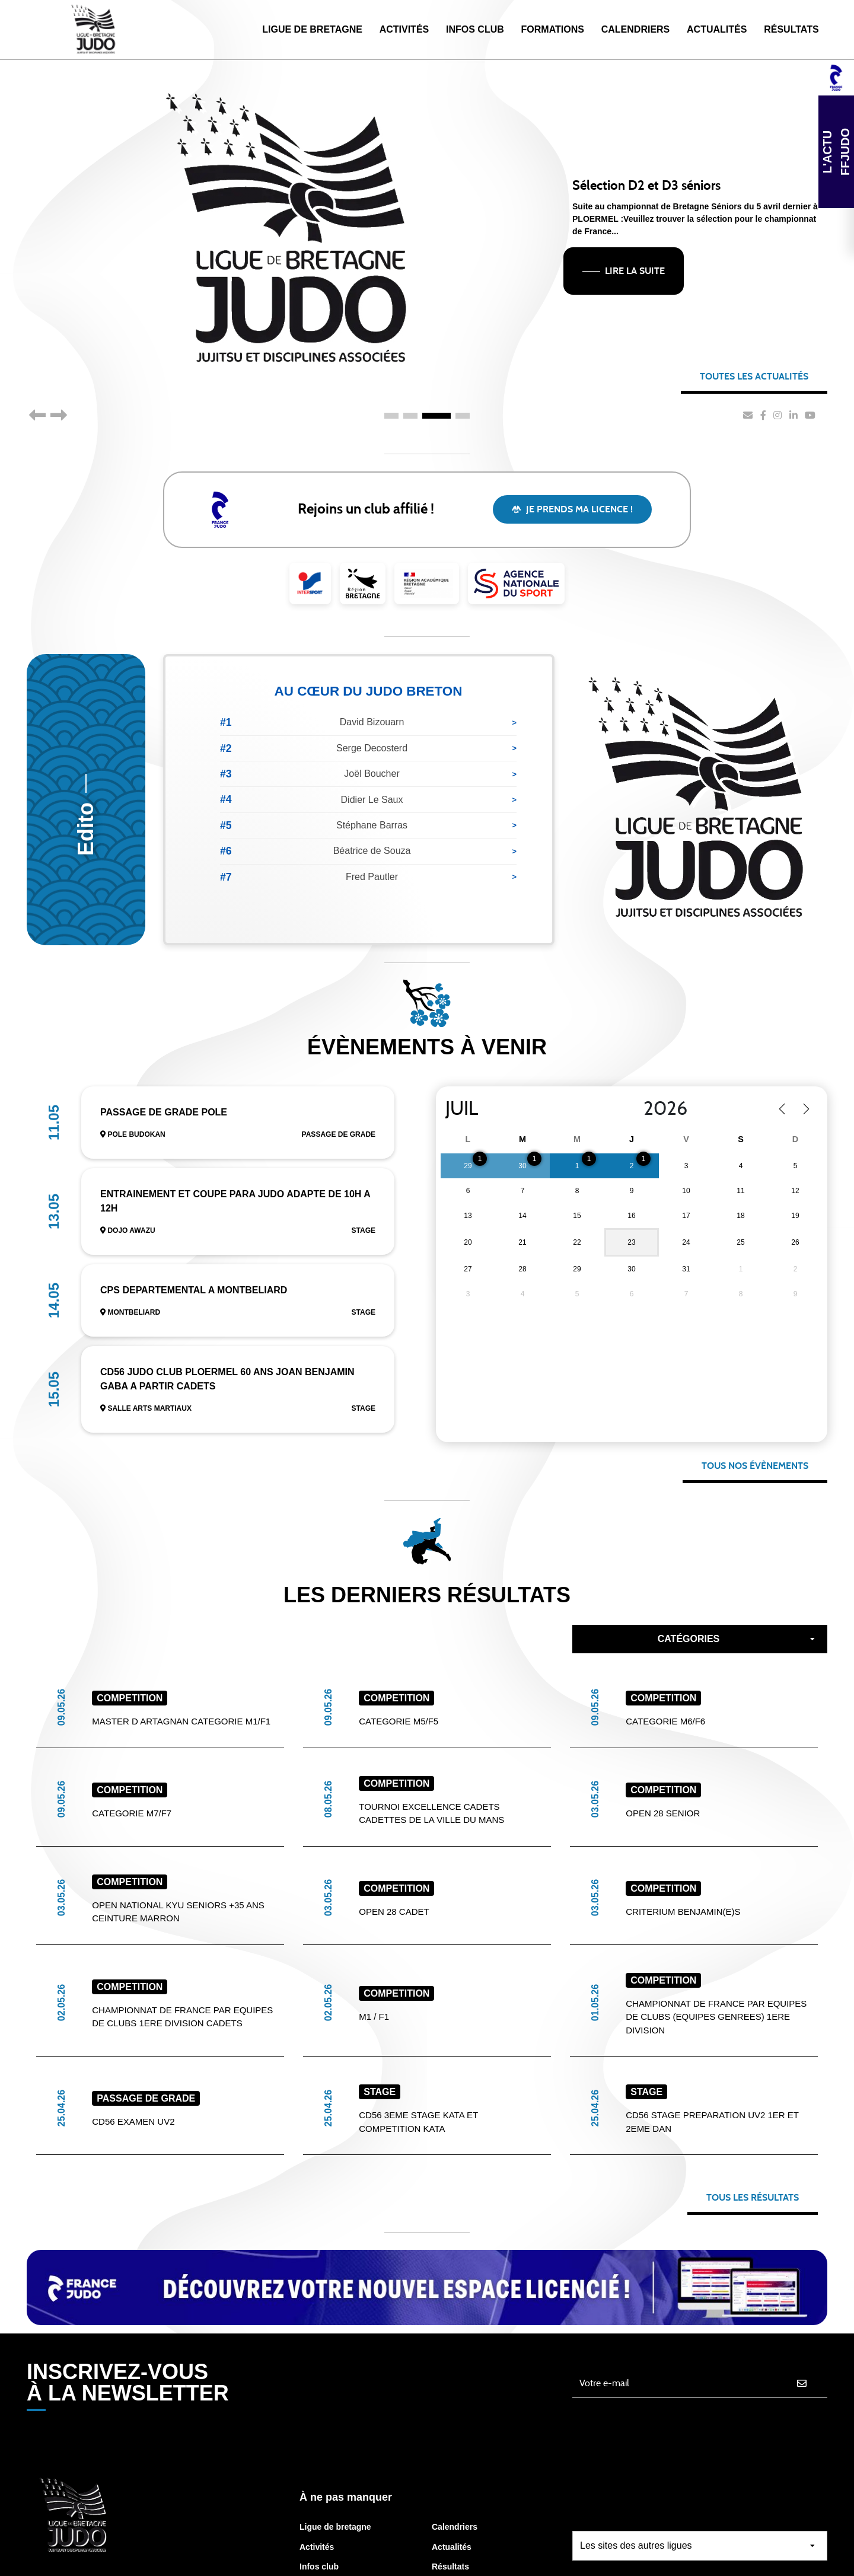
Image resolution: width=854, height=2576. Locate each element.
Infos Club (475, 29)
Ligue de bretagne (335, 2436)
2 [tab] (410, 416)
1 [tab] (391, 416)
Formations (552, 29)
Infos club (319, 2476)
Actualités (717, 29)
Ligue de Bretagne (312, 29)
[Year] (673, 1108)
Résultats (791, 29)
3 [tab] (436, 416)
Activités (404, 29)
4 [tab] (462, 416)
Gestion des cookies (667, 2557)
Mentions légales (767, 2557)
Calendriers (635, 29)
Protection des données (552, 2557)
